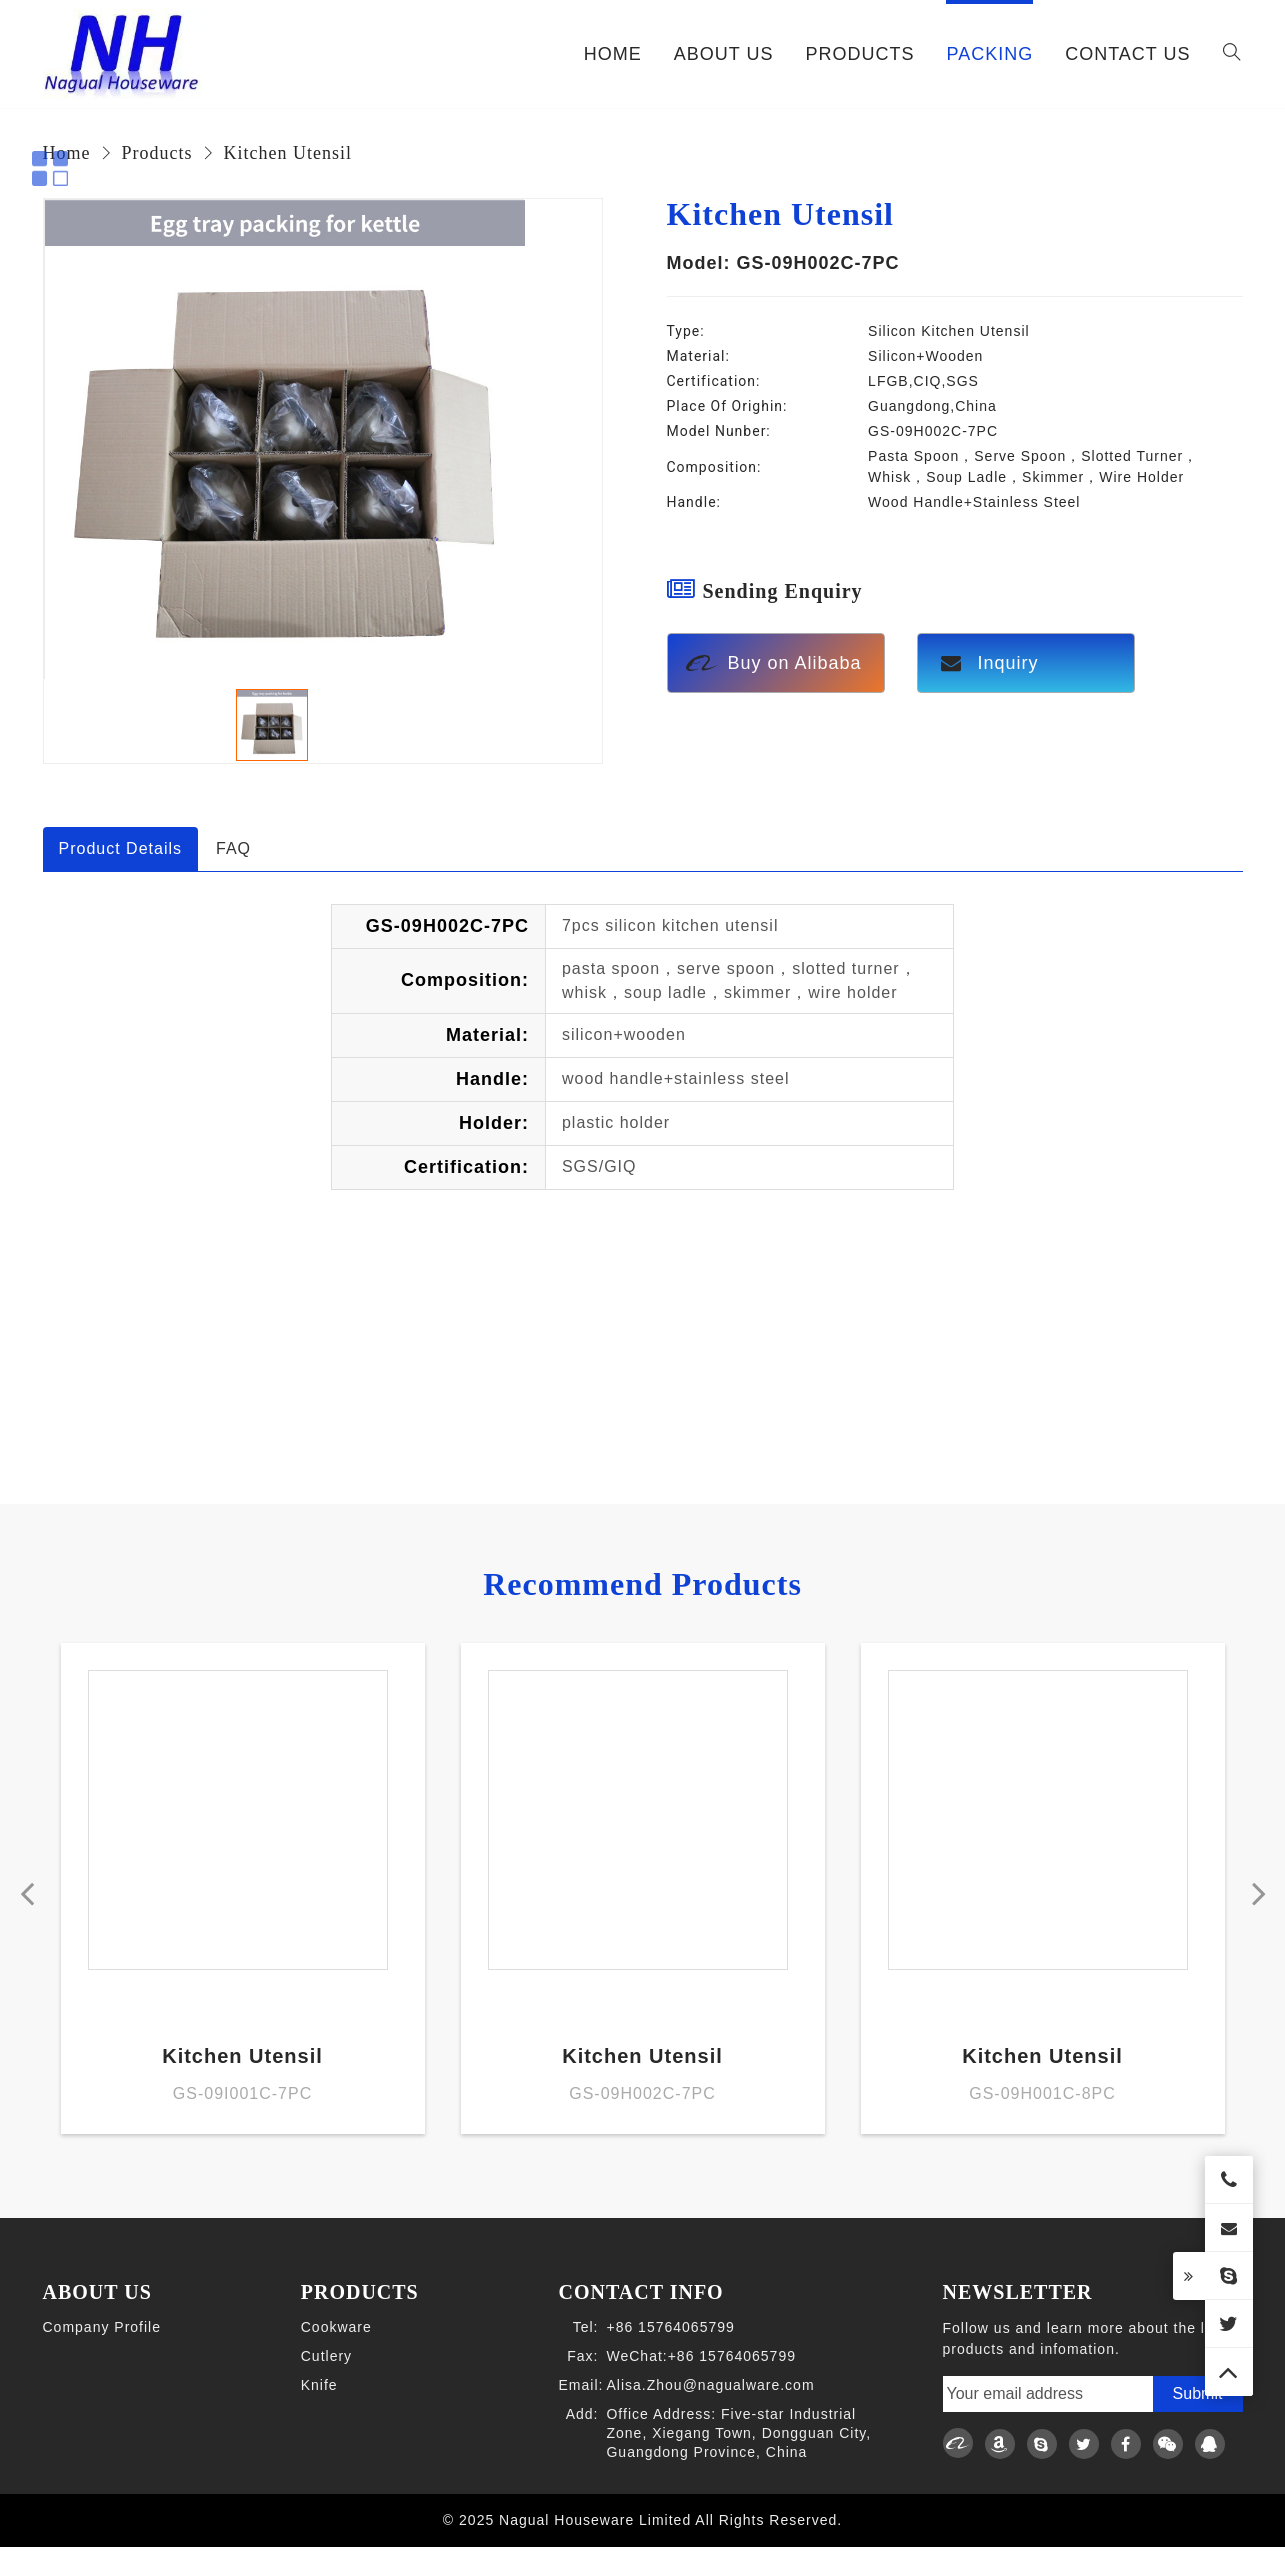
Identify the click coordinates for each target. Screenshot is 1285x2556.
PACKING (989, 54)
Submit (1198, 2403)
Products (157, 153)
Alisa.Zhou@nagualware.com (710, 2395)
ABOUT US (724, 54)
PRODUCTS (859, 54)
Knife (319, 2395)
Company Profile (102, 2337)
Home (613, 54)
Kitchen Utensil (288, 153)
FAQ (233, 848)
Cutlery (326, 2366)
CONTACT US (1127, 54)
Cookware (336, 2337)
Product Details (121, 848)
